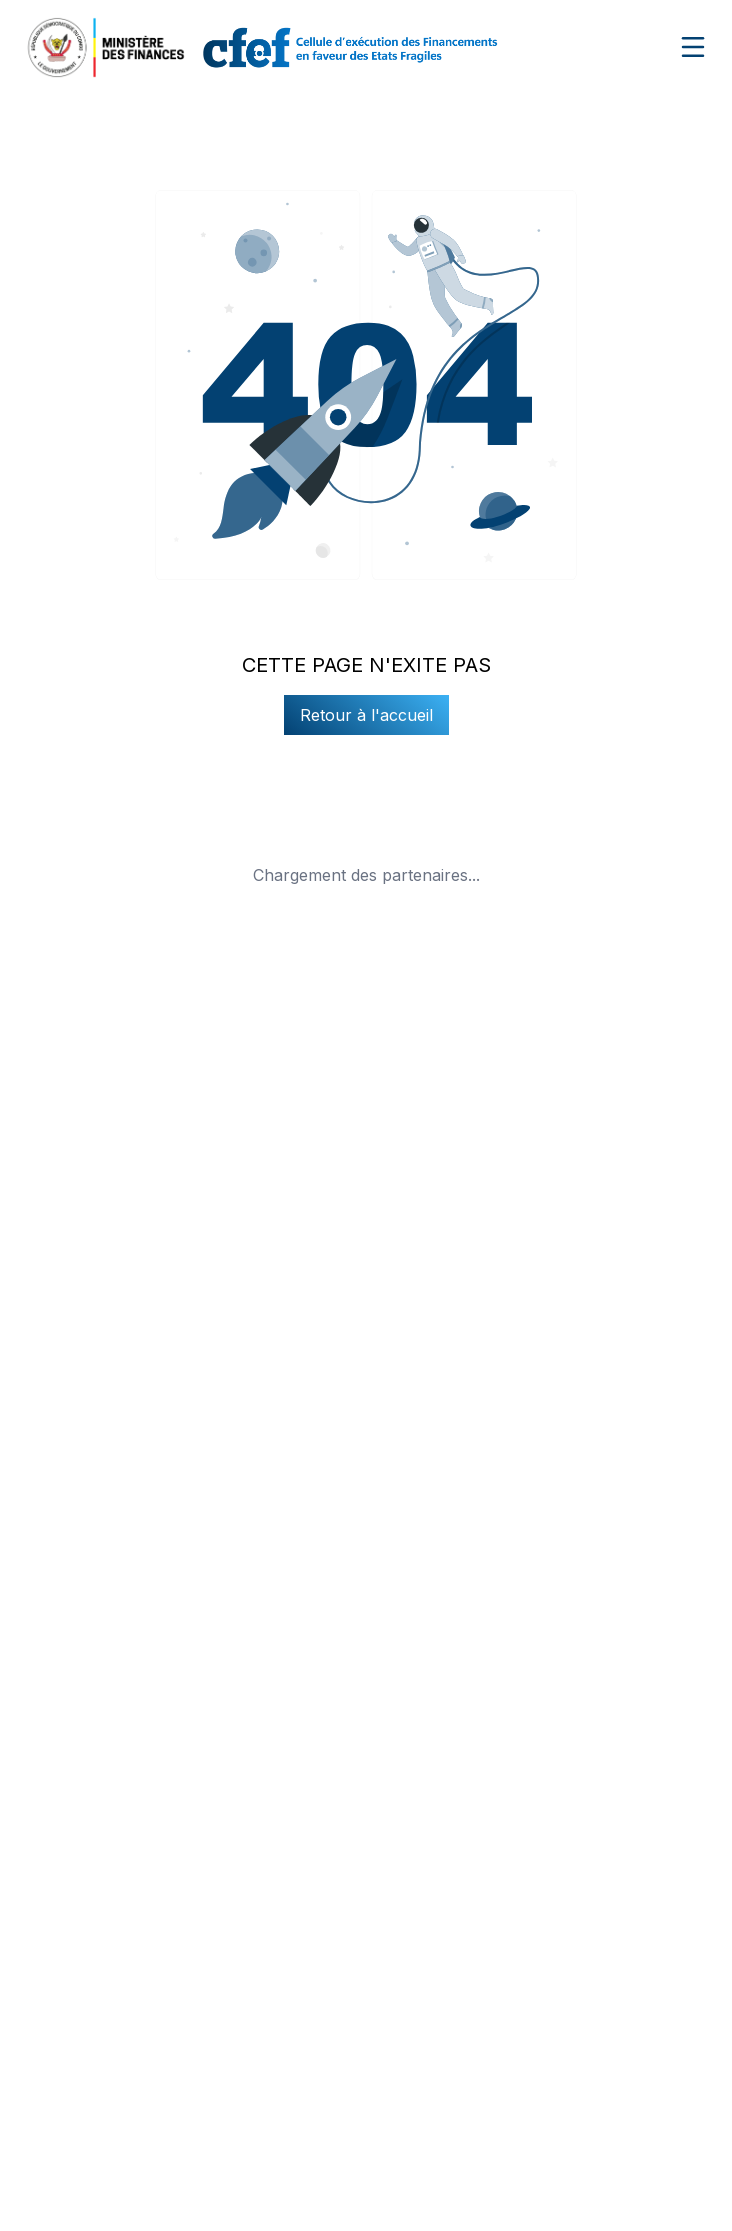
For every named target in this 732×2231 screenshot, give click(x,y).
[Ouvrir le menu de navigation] (693, 47)
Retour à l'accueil (366, 715)
